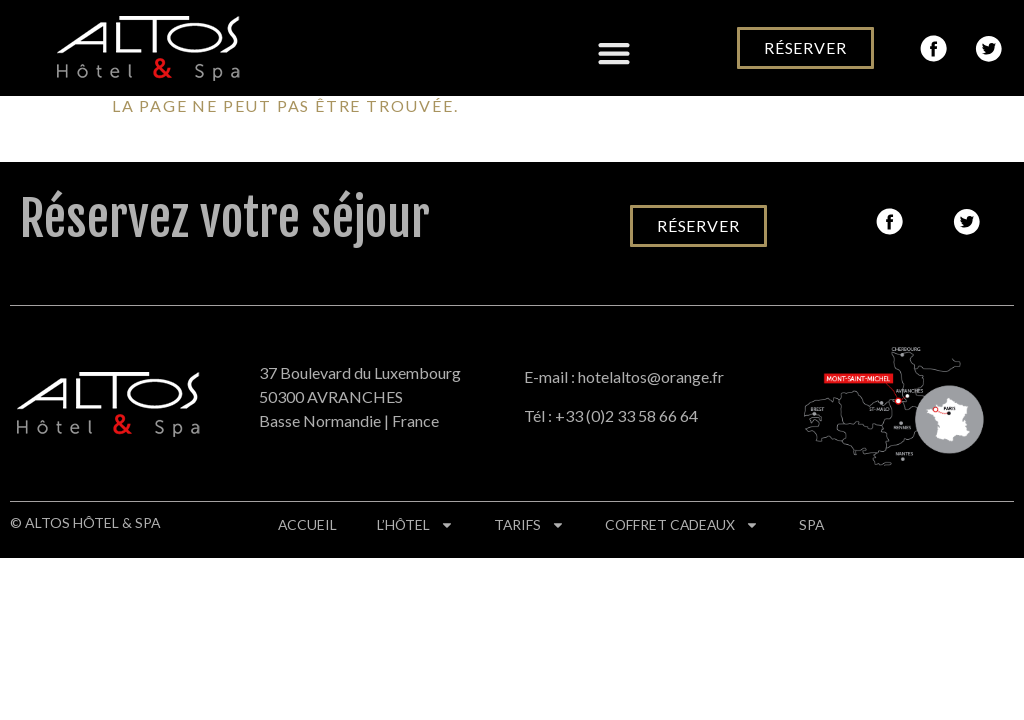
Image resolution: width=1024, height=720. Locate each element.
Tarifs (532, 525)
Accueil (308, 524)
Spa (818, 524)
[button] (613, 53)
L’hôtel (417, 525)
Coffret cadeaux (686, 525)
